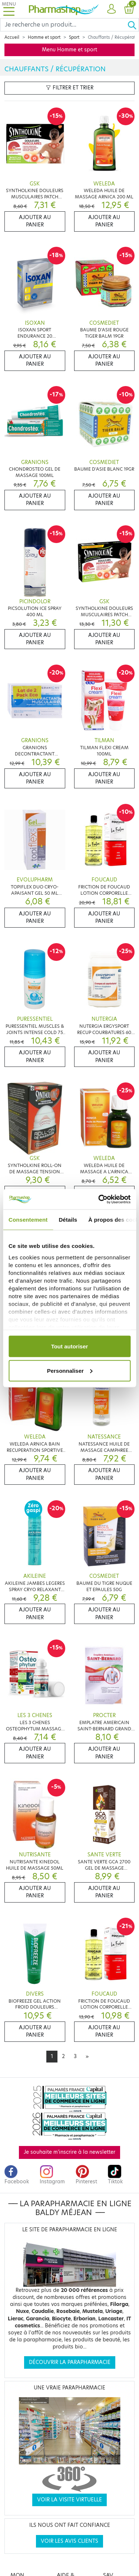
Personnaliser (70, 1370)
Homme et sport (44, 37)
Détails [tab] (68, 1220)
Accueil (11, 37)
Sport (74, 37)
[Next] (87, 2056)
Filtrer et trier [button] (69, 87)
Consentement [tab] (28, 1220)
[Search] (64, 24)
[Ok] (133, 24)
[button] (111, 9)
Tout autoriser (69, 1346)
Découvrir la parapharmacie (69, 2362)
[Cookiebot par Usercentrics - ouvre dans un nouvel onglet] (98, 1199)
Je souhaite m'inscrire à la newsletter (69, 2152)
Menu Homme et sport (69, 49)
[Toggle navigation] (9, 9)
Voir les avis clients (69, 2541)
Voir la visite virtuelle (69, 2499)
